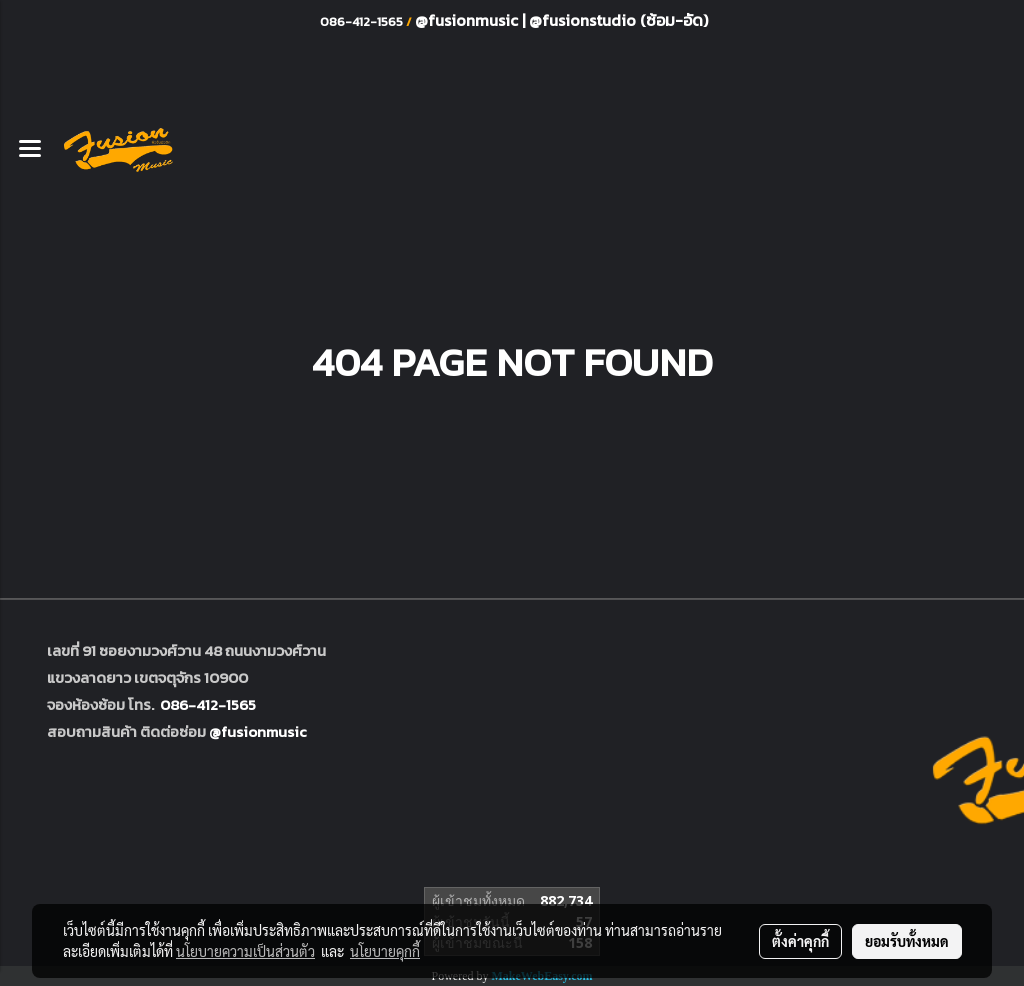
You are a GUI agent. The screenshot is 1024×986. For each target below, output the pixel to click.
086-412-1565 (208, 704)
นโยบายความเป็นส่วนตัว (245, 951)
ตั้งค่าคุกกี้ (800, 941)
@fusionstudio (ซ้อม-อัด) (618, 20)
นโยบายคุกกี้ (385, 951)
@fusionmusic (468, 20)
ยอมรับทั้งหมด (907, 941)
